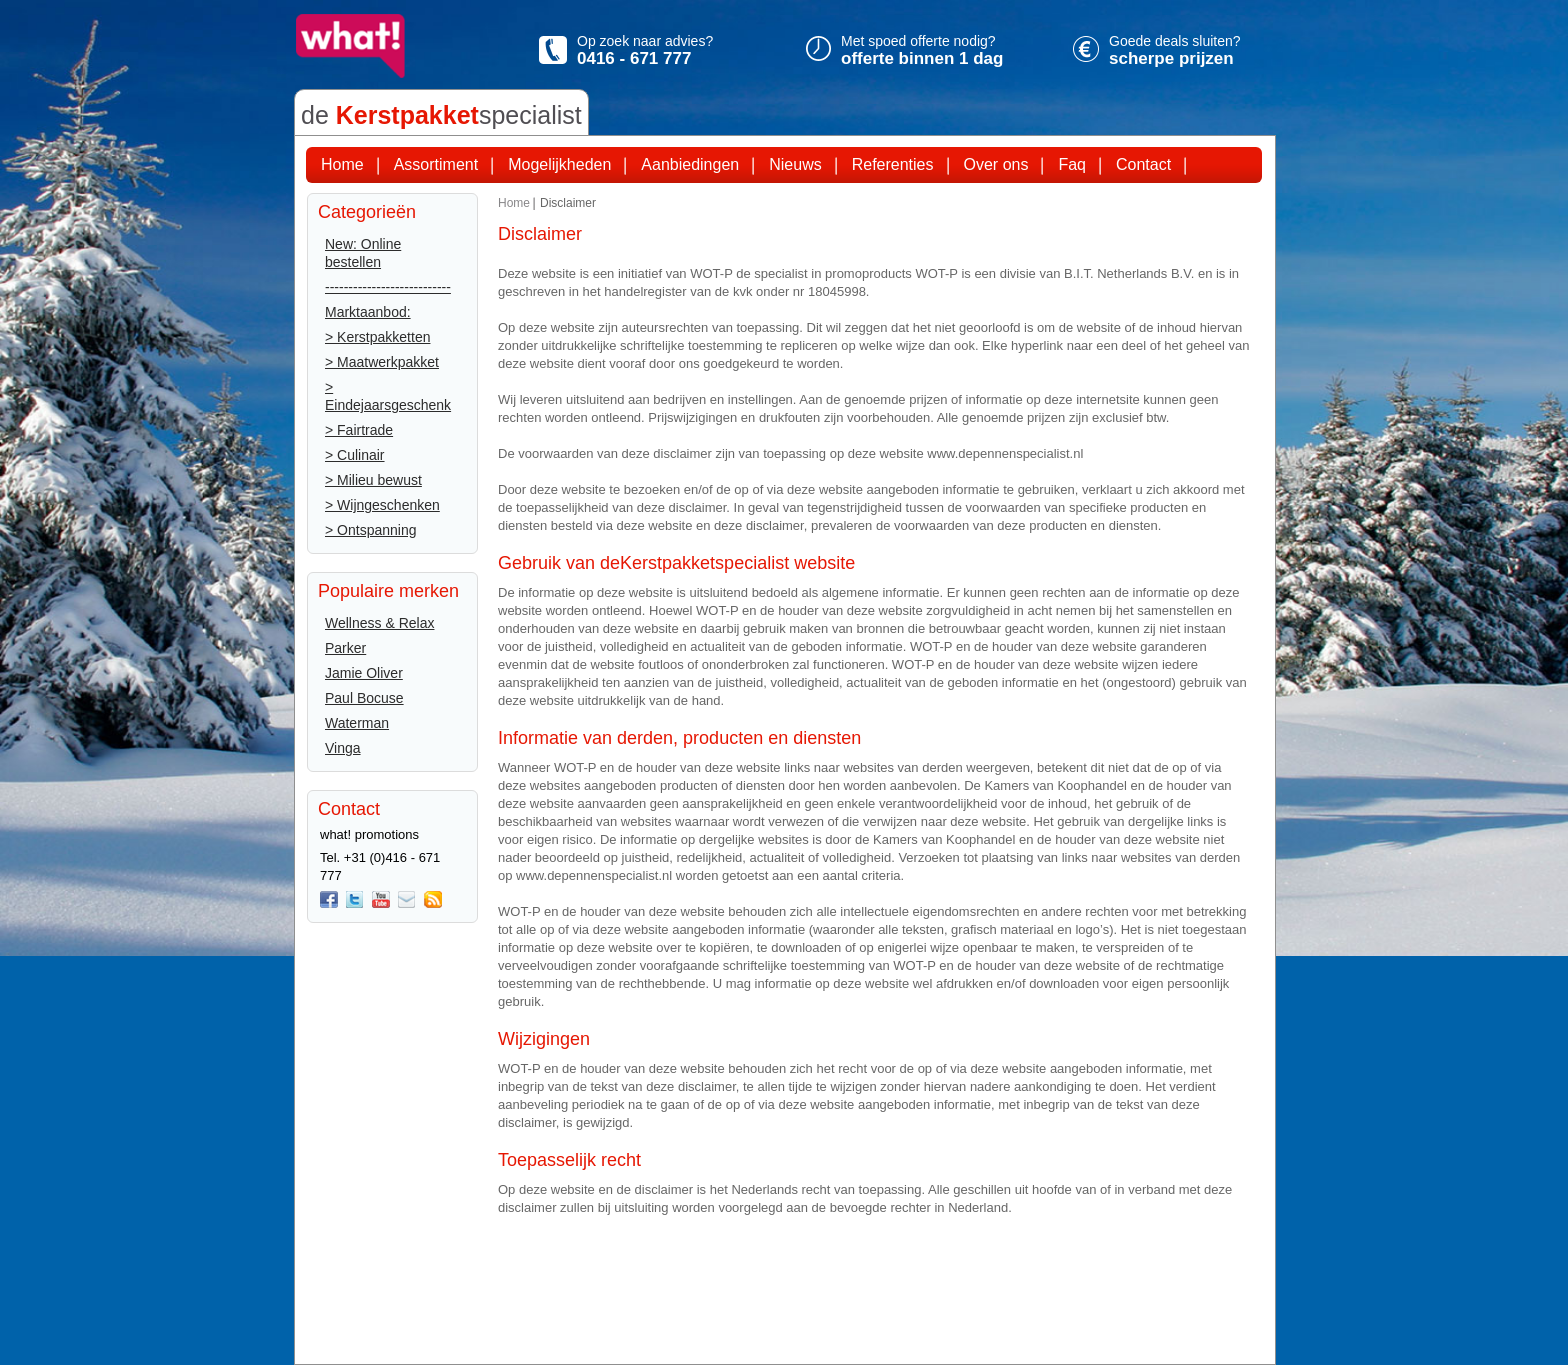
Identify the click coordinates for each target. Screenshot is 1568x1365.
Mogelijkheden (559, 164)
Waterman (357, 723)
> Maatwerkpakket (382, 362)
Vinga (343, 748)
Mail (407, 900)
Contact (1143, 164)
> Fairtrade (359, 430)
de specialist (441, 115)
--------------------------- (388, 287)
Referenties (893, 164)
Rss (433, 900)
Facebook (329, 900)
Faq (1072, 164)
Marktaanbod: (368, 312)
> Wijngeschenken (382, 505)
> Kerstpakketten (377, 337)
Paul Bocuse (364, 698)
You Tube (381, 900)
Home (342, 164)
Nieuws (795, 164)
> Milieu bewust (373, 480)
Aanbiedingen (690, 164)
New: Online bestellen (363, 253)
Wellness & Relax (379, 623)
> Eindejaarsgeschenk (388, 396)
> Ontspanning (370, 530)
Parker (345, 648)
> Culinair (355, 455)
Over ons (996, 164)
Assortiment (436, 164)
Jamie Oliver (364, 673)
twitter (355, 900)
